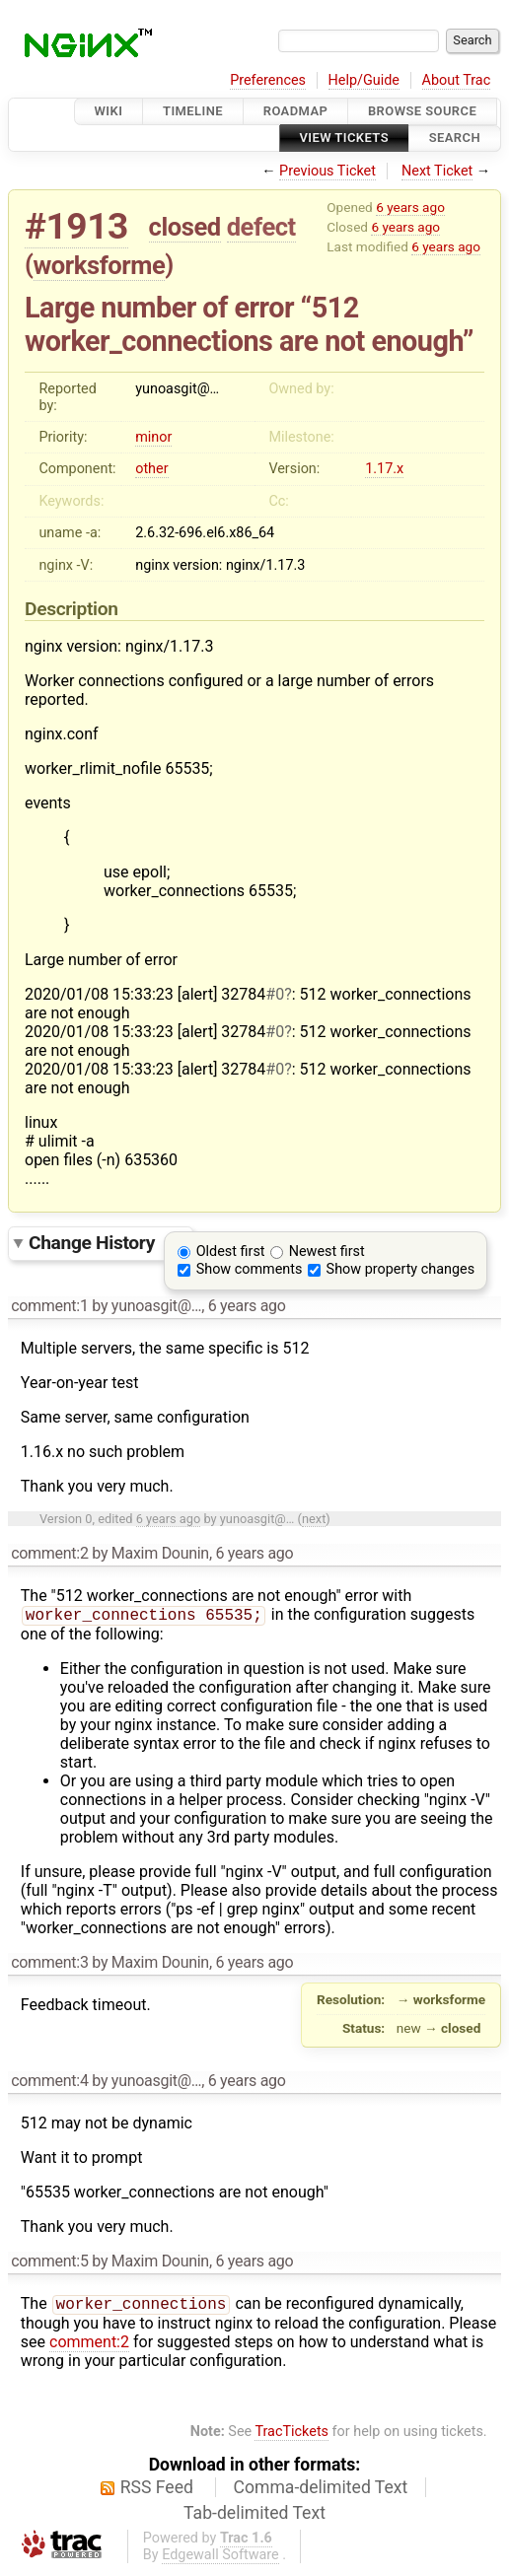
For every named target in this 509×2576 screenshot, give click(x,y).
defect (261, 227)
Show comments (249, 1269)
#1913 (76, 226)
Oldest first (230, 1251)
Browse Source (422, 111)
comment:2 (49, 1553)
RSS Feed (156, 2491)
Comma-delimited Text (321, 2491)
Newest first (327, 1251)
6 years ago (410, 207)
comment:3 (49, 1964)
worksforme (100, 265)
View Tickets (344, 138)
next (314, 1518)
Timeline (193, 111)
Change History (105, 1242)
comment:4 (49, 2082)
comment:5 (49, 2263)
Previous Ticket (327, 171)
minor (153, 437)
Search (454, 138)
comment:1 (49, 1305)
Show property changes (400, 1269)
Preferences (268, 80)
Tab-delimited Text (254, 2517)
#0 (274, 994)
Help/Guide (364, 80)
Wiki (109, 111)
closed (185, 227)
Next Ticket (437, 171)
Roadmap (295, 111)
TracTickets (291, 2435)
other (151, 468)
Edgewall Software (220, 2558)
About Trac (456, 80)
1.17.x (384, 468)
